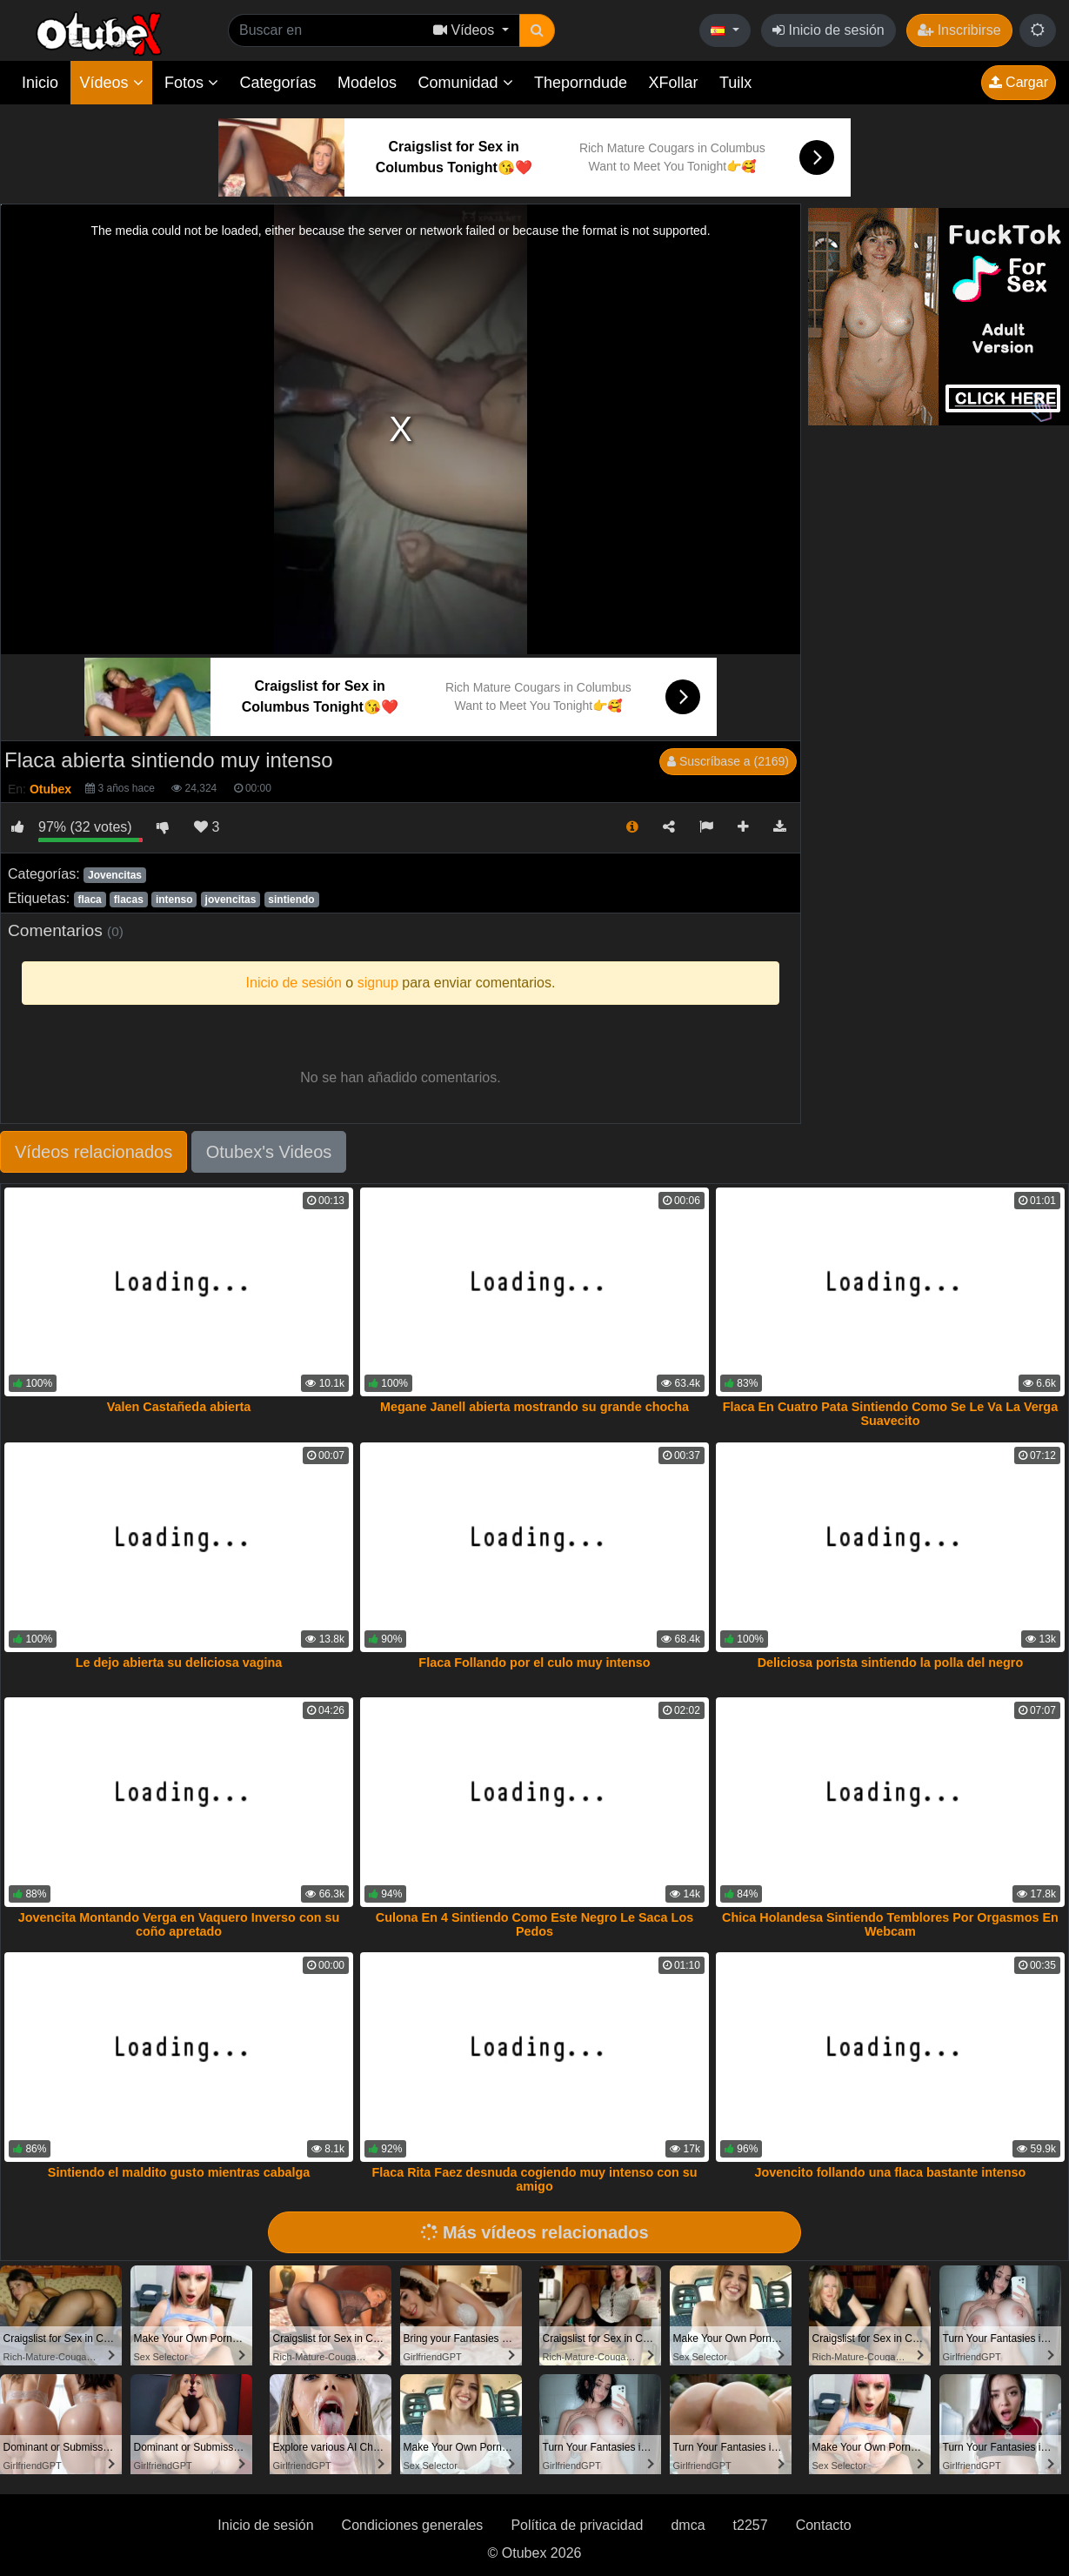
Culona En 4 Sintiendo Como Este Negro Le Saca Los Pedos (534, 1924)
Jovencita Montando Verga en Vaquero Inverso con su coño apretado (178, 1924)
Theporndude (580, 82)
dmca (688, 2525)
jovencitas (231, 899)
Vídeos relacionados (93, 1151)
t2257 (750, 2525)
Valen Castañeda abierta (179, 1407)
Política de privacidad (577, 2525)
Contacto (824, 2525)
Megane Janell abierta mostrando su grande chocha (534, 1407)
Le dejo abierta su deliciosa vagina (179, 1662)
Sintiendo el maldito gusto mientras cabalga (179, 2172)
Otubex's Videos (269, 1151)
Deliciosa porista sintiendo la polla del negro (890, 1662)
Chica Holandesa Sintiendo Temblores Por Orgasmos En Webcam (890, 1924)
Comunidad (465, 82)
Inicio (40, 82)
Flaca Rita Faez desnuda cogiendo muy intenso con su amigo (534, 2179)
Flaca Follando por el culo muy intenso (534, 1662)
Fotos (191, 82)
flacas (129, 899)
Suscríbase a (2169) (728, 761)
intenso (174, 899)
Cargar (1018, 82)
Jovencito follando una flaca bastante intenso (890, 2172)
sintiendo (291, 899)
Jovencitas (115, 875)
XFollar (673, 82)
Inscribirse (959, 30)
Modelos (367, 82)
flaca (89, 899)
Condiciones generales (413, 2525)
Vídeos (111, 82)
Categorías (277, 82)
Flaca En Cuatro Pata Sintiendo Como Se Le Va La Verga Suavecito (890, 1414)
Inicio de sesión (828, 30)
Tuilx (735, 82)
